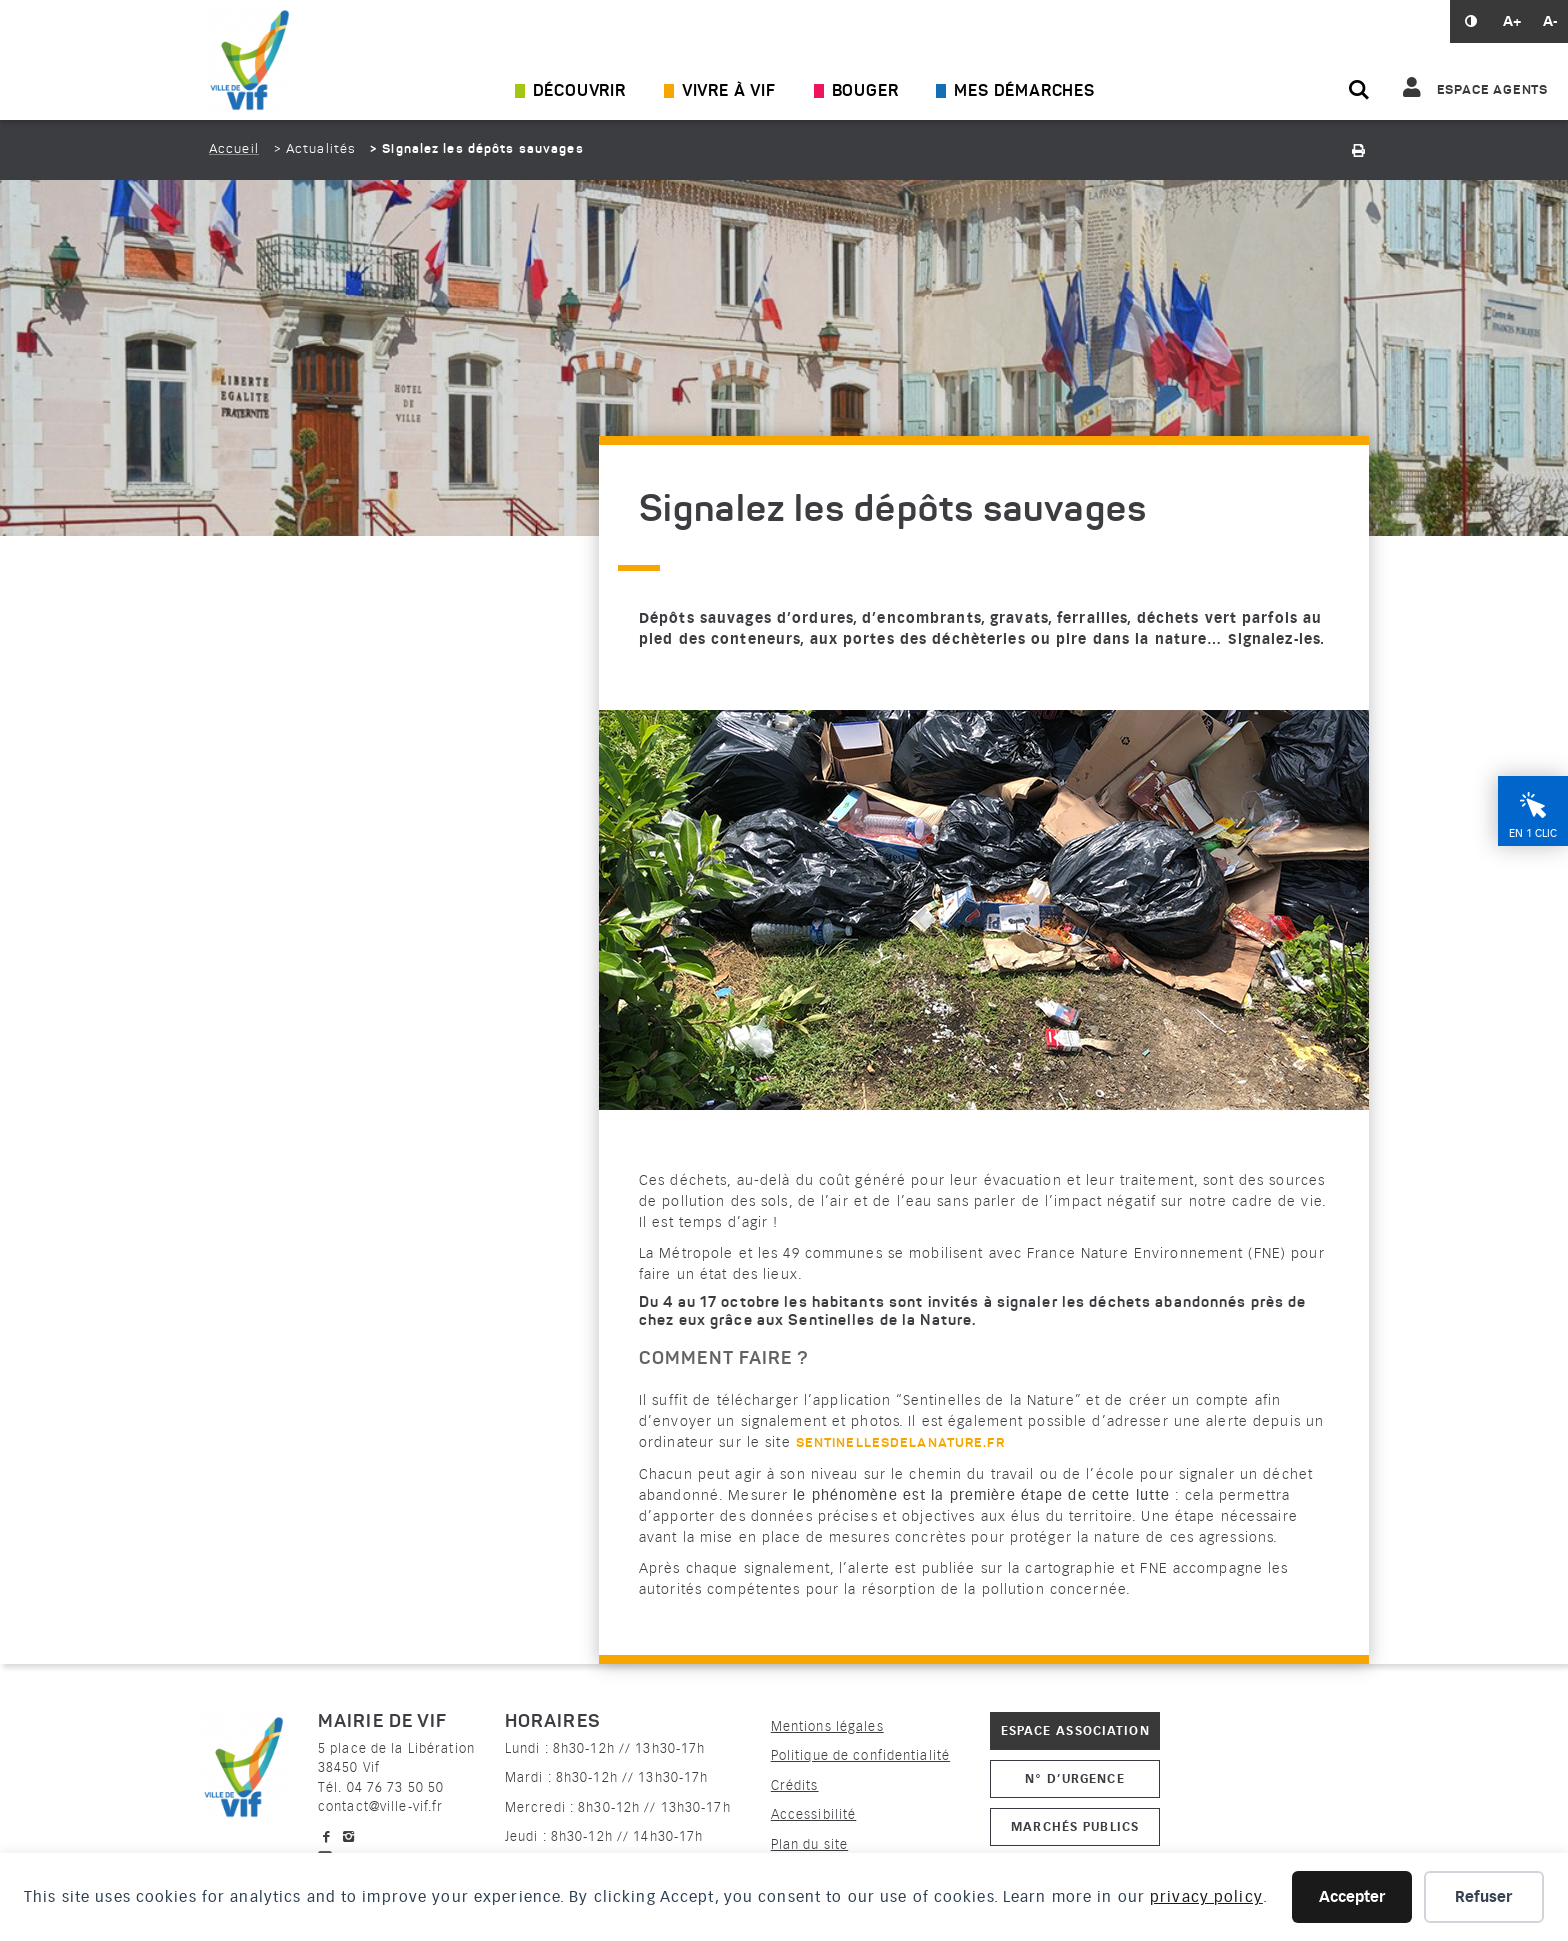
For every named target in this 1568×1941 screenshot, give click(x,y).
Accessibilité (814, 1814)
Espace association (1075, 1730)
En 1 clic (1533, 833)
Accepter (1352, 1897)
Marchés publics (1075, 1826)
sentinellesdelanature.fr (900, 1443)
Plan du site (809, 1844)
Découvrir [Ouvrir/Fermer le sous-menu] (579, 92)
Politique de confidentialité (860, 1755)
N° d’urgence (1074, 1778)
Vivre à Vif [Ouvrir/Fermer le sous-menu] (729, 92)
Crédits (795, 1785)
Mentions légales (827, 1726)
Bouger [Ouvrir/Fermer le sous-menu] (865, 92)
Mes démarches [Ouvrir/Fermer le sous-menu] (1024, 92)
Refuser (1483, 1897)
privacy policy (1206, 1897)
